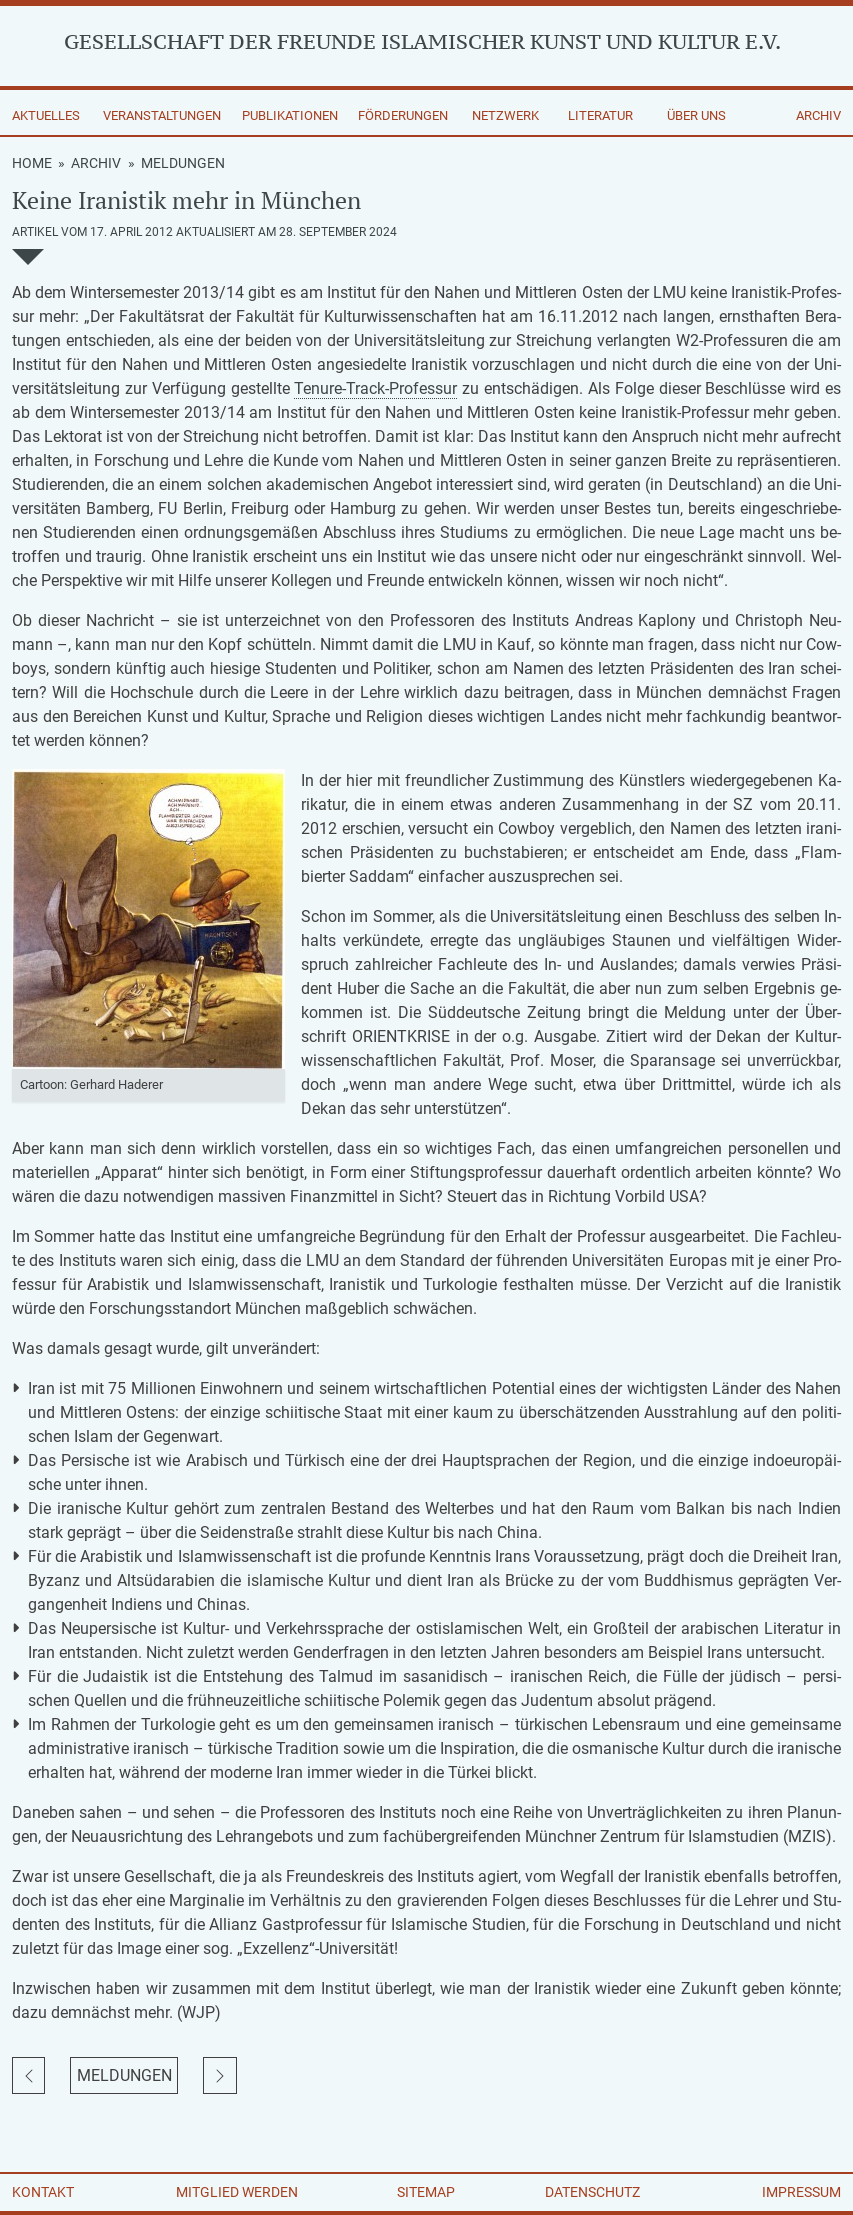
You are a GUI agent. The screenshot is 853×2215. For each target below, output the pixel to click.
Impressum (801, 2192)
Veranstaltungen (162, 115)
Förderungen (403, 115)
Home (32, 163)
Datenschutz (592, 2192)
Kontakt (43, 2192)
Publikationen (290, 115)
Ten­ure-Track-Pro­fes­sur (375, 388)
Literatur (600, 115)
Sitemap (426, 2192)
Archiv (818, 115)
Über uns (696, 115)
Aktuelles (46, 115)
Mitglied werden (237, 2192)
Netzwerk (505, 115)
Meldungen (183, 163)
